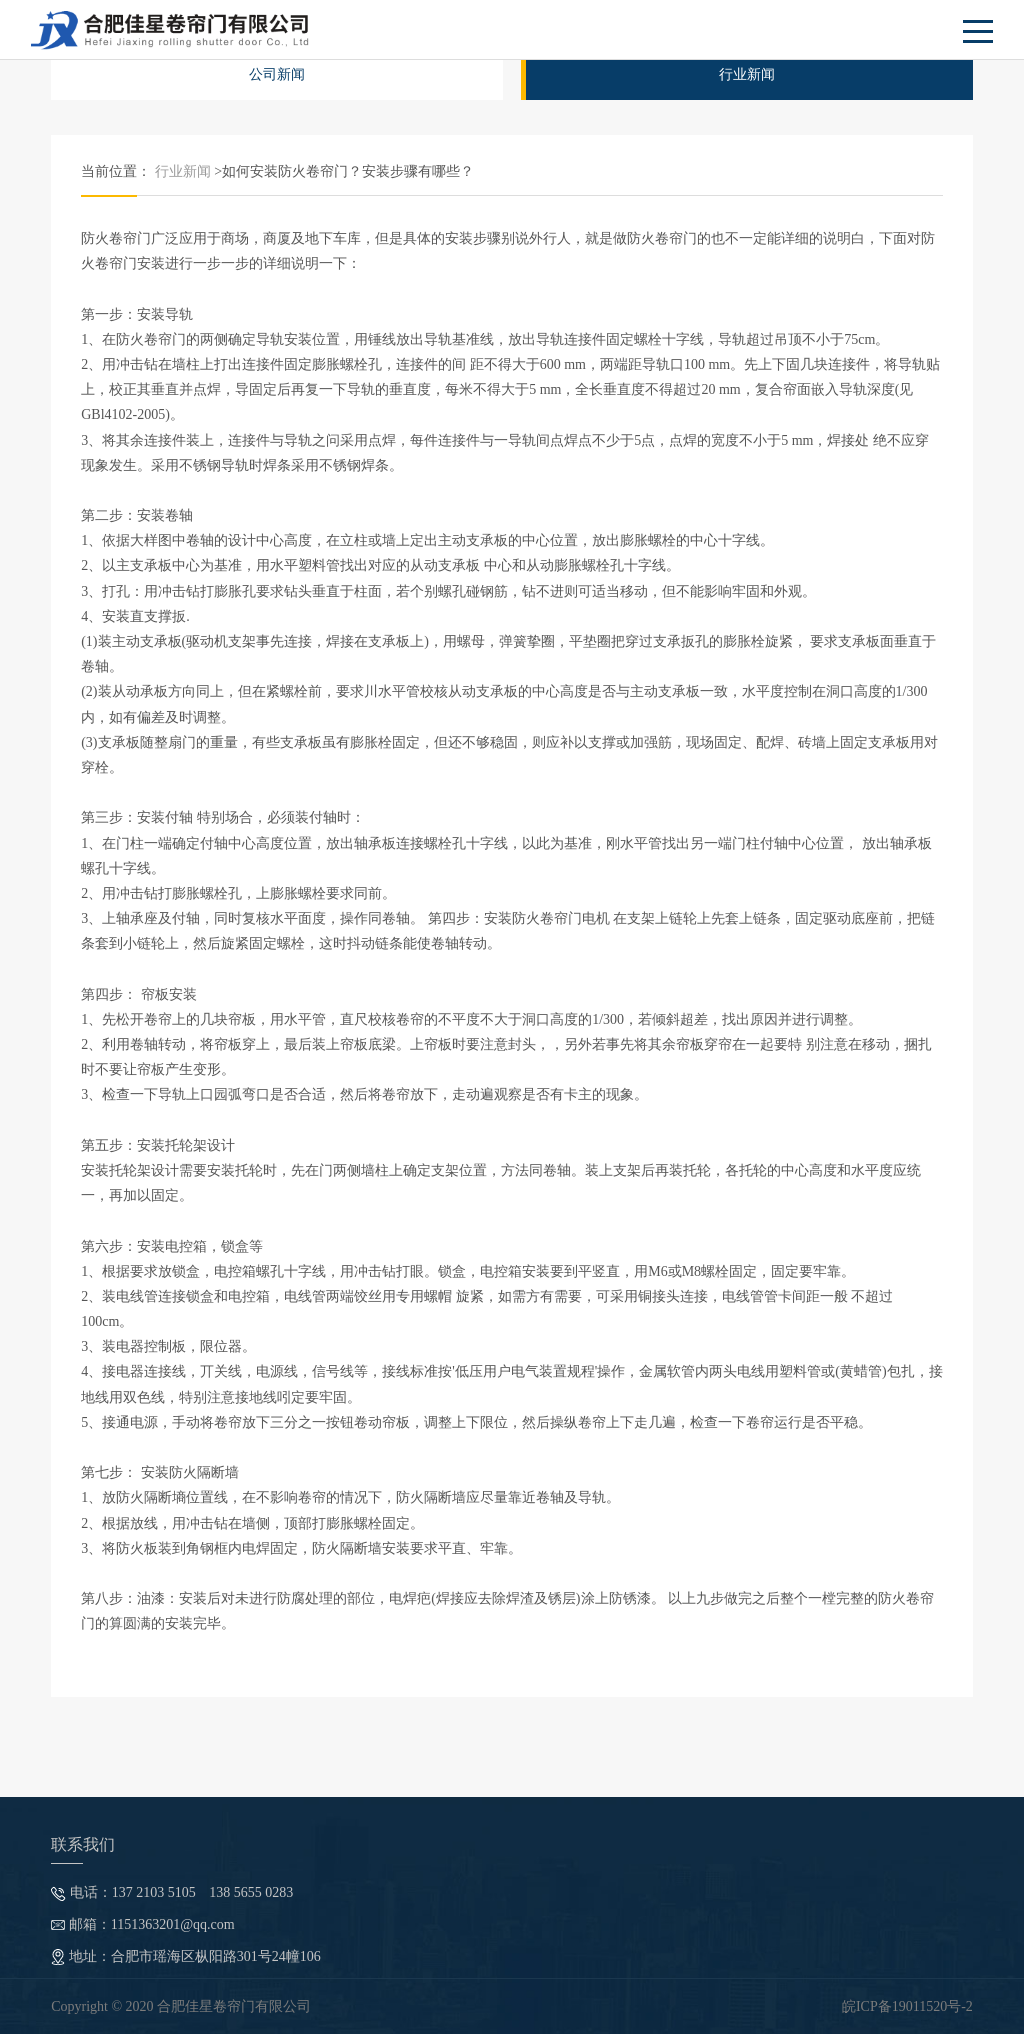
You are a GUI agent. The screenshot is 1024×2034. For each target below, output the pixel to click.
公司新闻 (277, 74)
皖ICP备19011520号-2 (907, 2006)
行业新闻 (747, 74)
